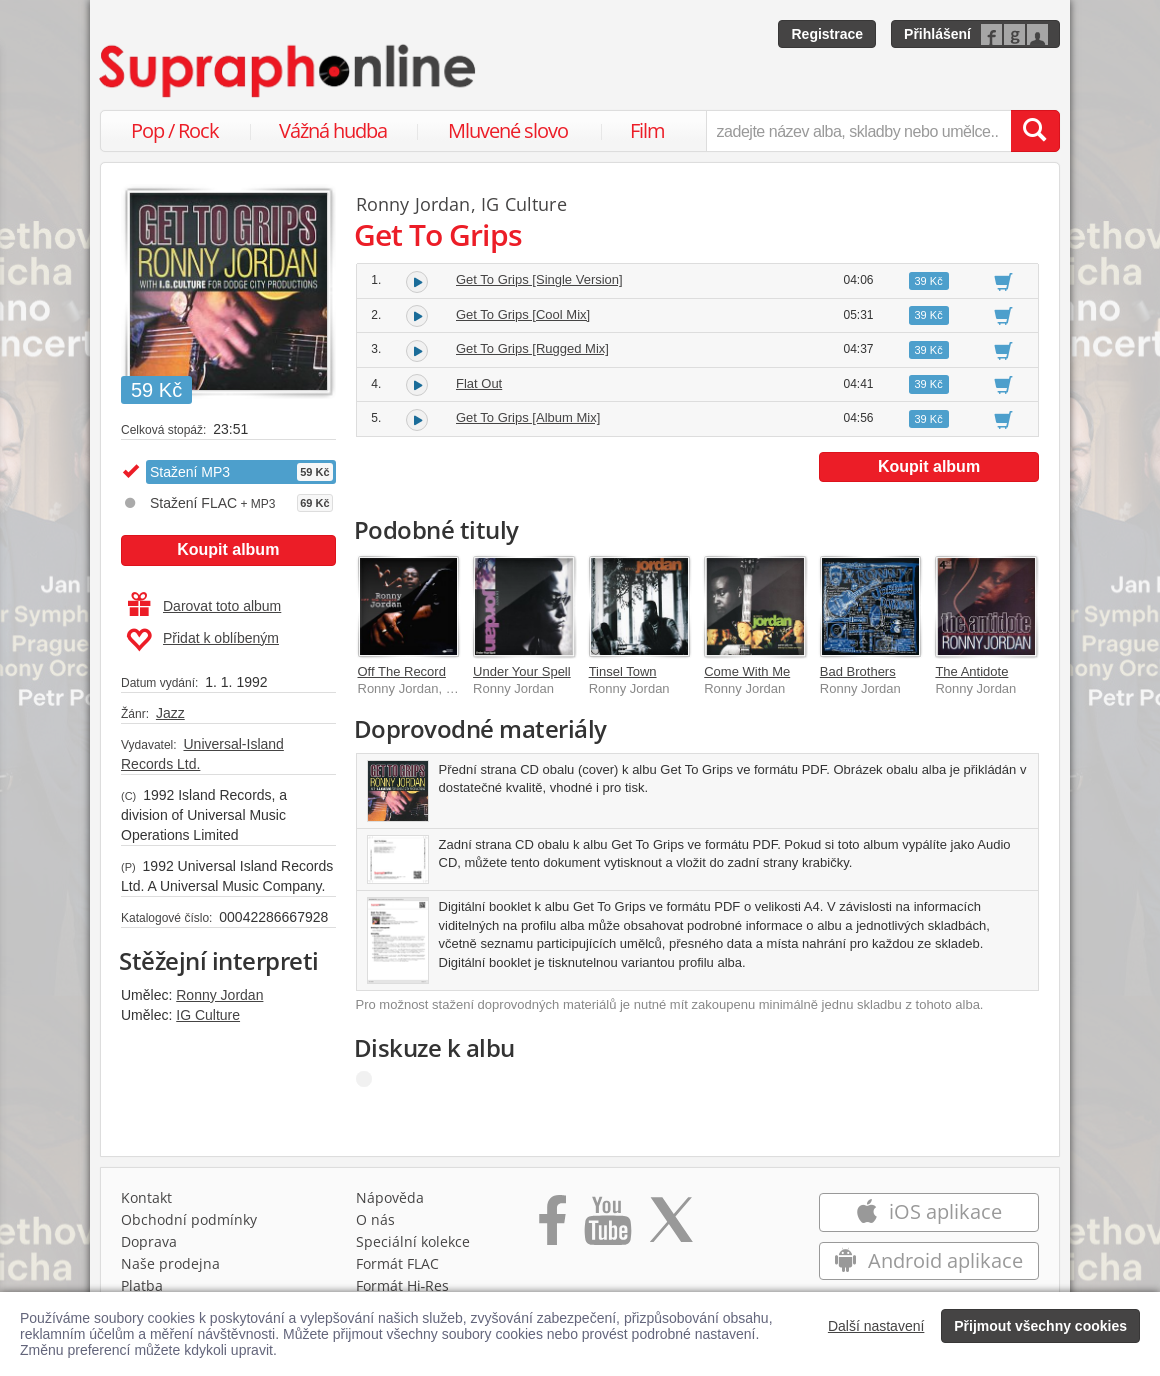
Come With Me (747, 671)
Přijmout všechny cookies (1040, 1326)
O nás (375, 1219)
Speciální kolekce (413, 1241)
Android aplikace (928, 1260)
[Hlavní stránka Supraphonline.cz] (289, 71)
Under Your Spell (522, 671)
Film (647, 130)
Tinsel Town (623, 671)
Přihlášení (937, 34)
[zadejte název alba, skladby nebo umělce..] (858, 131)
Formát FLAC (397, 1263)
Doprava (149, 1241)
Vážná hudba (333, 130)
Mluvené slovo (508, 130)
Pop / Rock (175, 130)
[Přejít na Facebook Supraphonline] (552, 1227)
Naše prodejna (170, 1263)
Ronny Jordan (219, 995)
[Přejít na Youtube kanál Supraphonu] (607, 1227)
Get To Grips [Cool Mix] (523, 314)
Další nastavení (876, 1326)
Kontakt (146, 1197)
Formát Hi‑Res (403, 1285)
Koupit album (228, 549)
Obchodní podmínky (189, 1219)
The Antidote (971, 671)
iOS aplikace (928, 1211)
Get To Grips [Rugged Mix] (532, 348)
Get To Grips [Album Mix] (528, 417)
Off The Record (402, 671)
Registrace (827, 34)
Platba (142, 1285)
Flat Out (479, 383)
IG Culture (208, 1015)
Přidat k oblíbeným (202, 640)
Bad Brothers (858, 671)
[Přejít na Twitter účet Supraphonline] (671, 1227)
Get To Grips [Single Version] (539, 279)
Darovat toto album (204, 606)
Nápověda (390, 1197)
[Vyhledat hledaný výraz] (1035, 131)
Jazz (170, 713)
